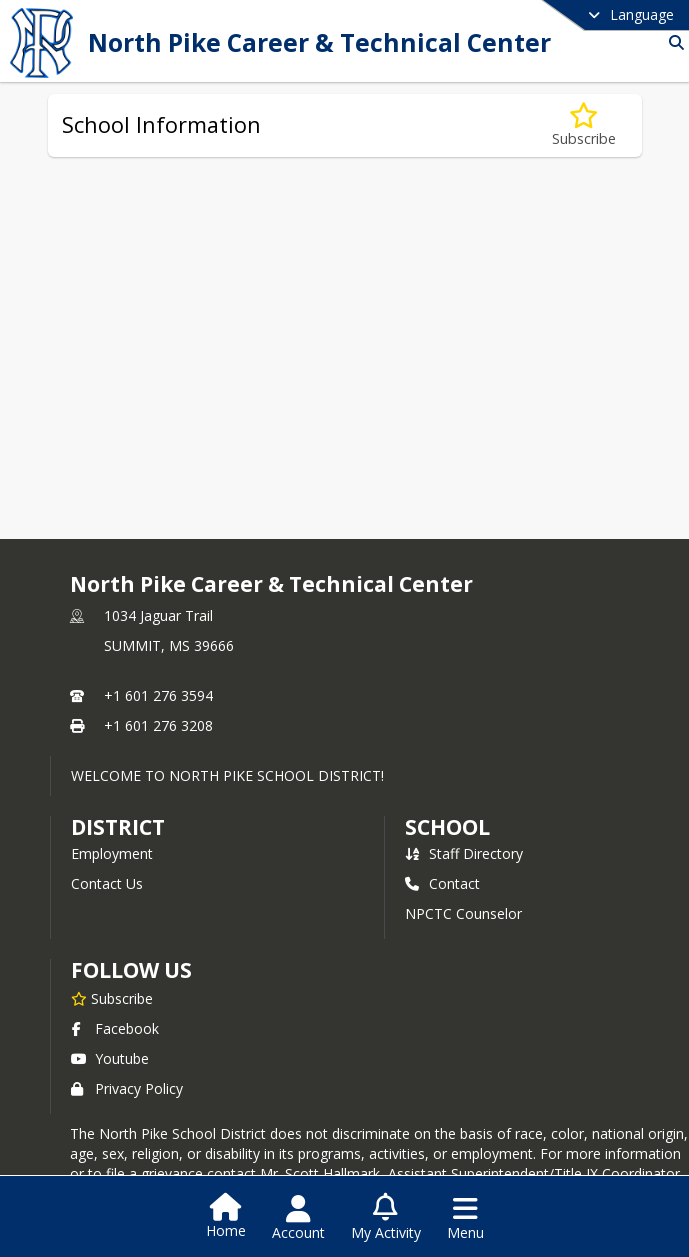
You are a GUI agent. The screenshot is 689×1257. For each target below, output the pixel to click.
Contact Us (107, 883)
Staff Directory (464, 853)
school (447, 827)
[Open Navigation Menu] (465, 1218)
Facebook (115, 1028)
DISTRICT (118, 827)
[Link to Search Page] (672, 42)
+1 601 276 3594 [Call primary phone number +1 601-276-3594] (158, 695)
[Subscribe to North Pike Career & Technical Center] (112, 998)
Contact (442, 883)
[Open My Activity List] (386, 1218)
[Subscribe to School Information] (584, 125)
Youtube (110, 1058)
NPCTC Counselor (463, 913)
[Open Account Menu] (298, 1218)
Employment (112, 853)
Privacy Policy (127, 1088)
